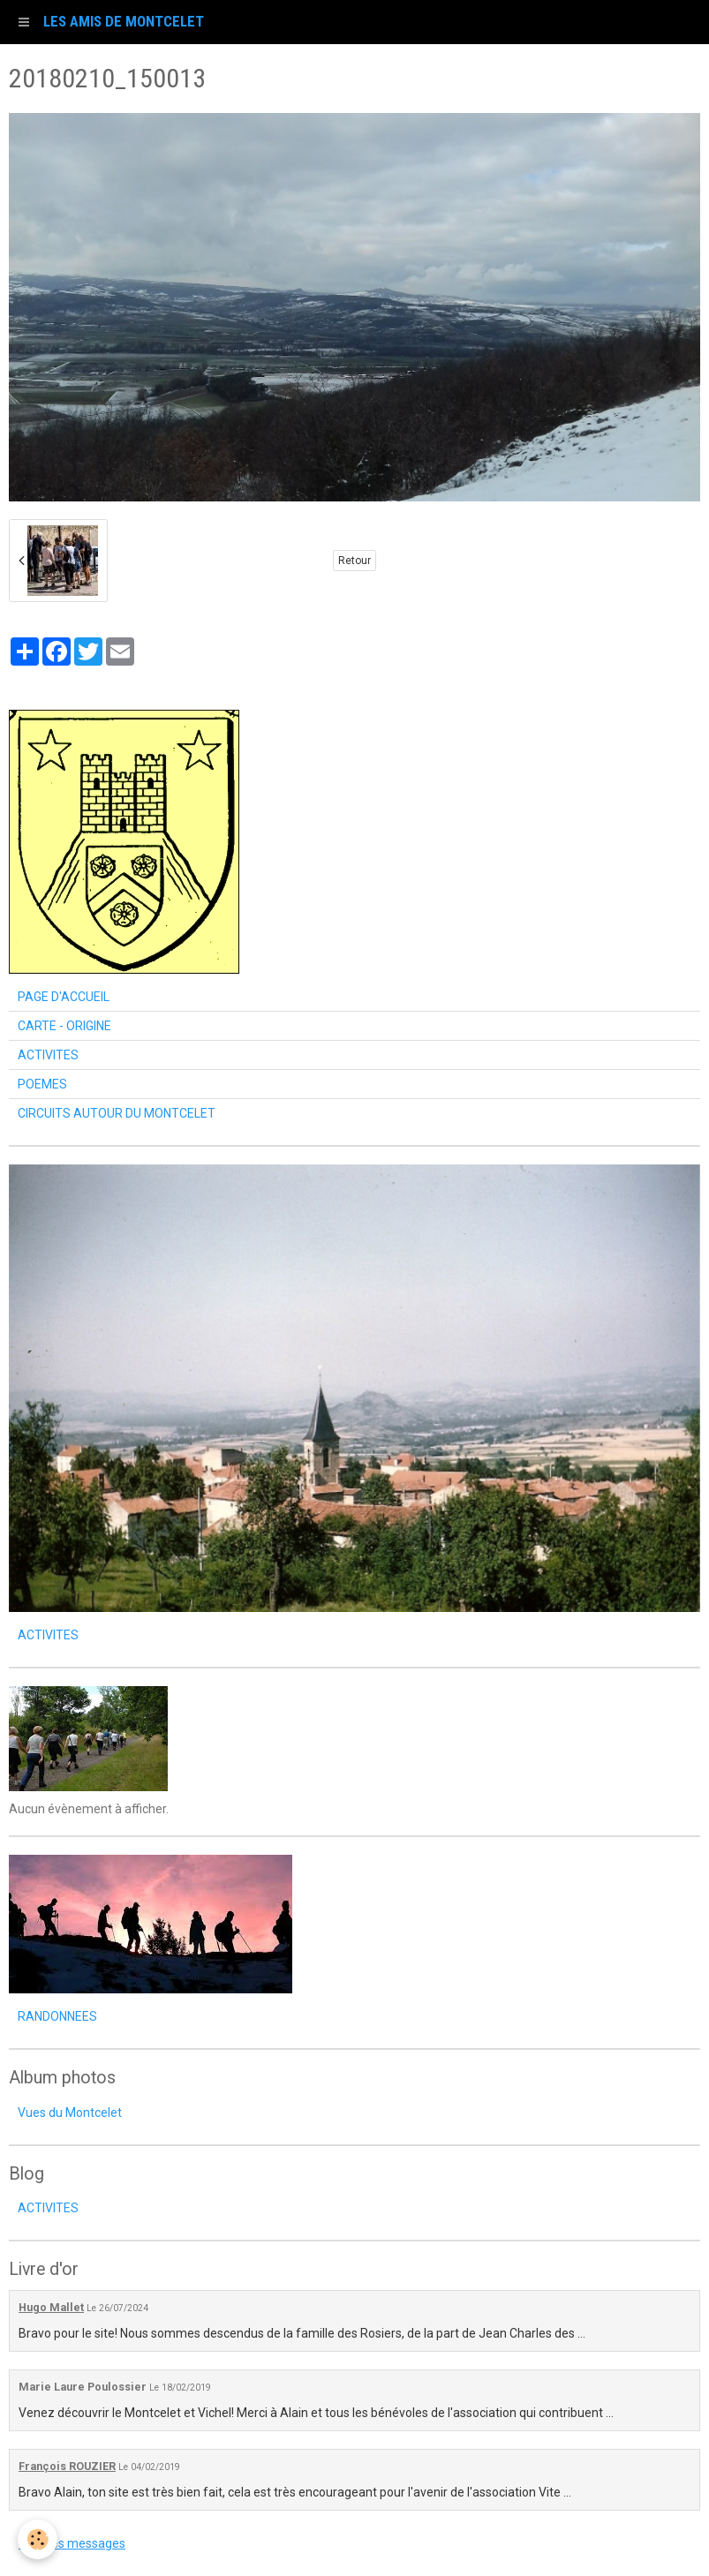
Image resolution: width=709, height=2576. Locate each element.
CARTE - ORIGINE (64, 1026)
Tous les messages (72, 2543)
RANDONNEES (57, 2016)
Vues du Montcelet (70, 2112)
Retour (354, 560)
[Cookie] (37, 2539)
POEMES (42, 1084)
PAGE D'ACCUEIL (63, 997)
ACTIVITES (48, 1055)
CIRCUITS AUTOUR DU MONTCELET (116, 1113)
